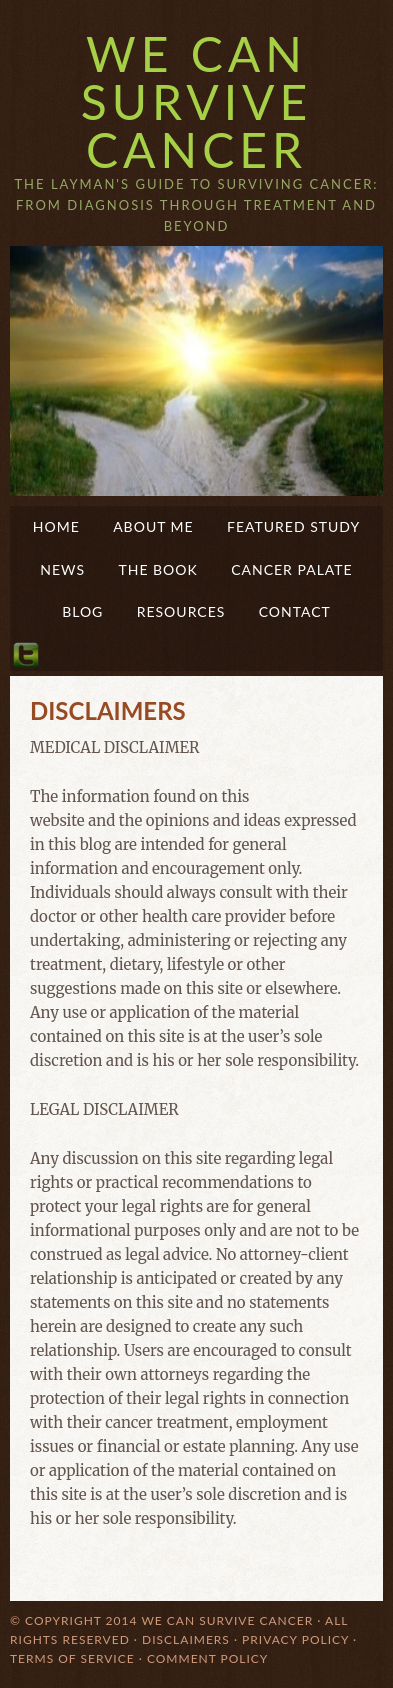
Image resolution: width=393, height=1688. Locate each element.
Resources (181, 611)
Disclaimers (186, 1639)
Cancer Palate (292, 569)
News (62, 569)
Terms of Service (72, 1658)
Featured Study (293, 526)
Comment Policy (207, 1658)
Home (56, 526)
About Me (153, 526)
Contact (295, 611)
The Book (157, 569)
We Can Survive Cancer (197, 101)
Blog (82, 611)
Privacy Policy (295, 1639)
